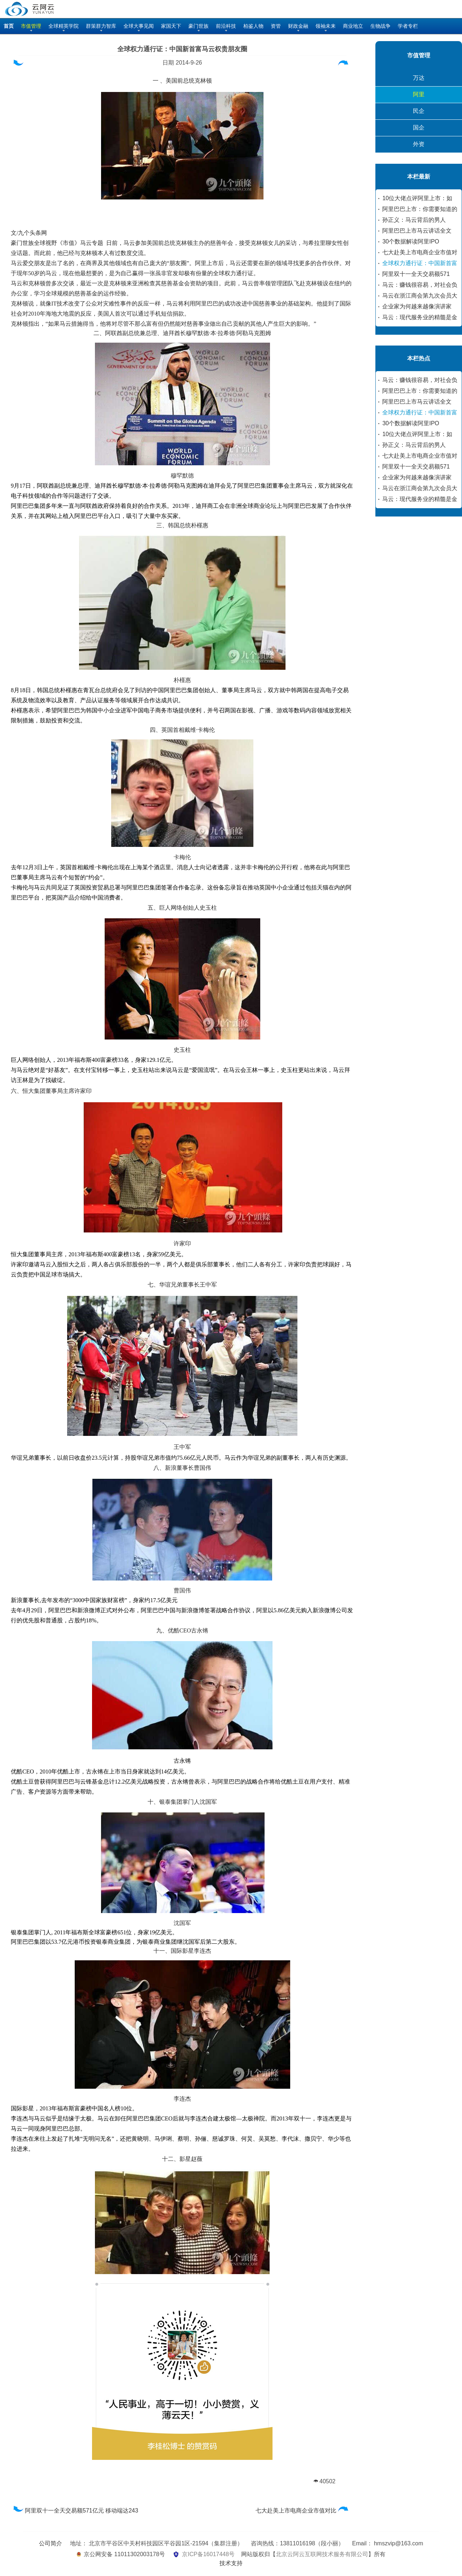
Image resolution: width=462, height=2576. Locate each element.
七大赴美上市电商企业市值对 (419, 252)
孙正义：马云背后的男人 (414, 220)
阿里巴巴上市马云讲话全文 (417, 231)
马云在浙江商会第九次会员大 (419, 296)
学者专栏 (408, 26)
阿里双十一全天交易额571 (416, 274)
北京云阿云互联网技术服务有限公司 (322, 2554)
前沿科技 (226, 26)
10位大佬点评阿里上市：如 (417, 198)
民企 (418, 111)
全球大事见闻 (138, 26)
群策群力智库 (101, 26)
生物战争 (380, 26)
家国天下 (171, 26)
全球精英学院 (63, 26)
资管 (276, 26)
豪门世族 (198, 26)
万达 (418, 78)
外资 (418, 144)
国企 (418, 127)
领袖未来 (325, 26)
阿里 (418, 94)
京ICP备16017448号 (208, 2554)
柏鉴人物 (253, 26)
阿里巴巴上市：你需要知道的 (419, 209)
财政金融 (298, 26)
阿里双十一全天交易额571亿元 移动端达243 (74, 2510)
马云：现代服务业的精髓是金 (419, 317)
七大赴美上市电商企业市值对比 (303, 2510)
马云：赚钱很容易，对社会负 (419, 285)
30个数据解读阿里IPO (410, 241)
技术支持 (231, 2563)
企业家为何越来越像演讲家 (417, 306)
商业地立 (353, 26)
